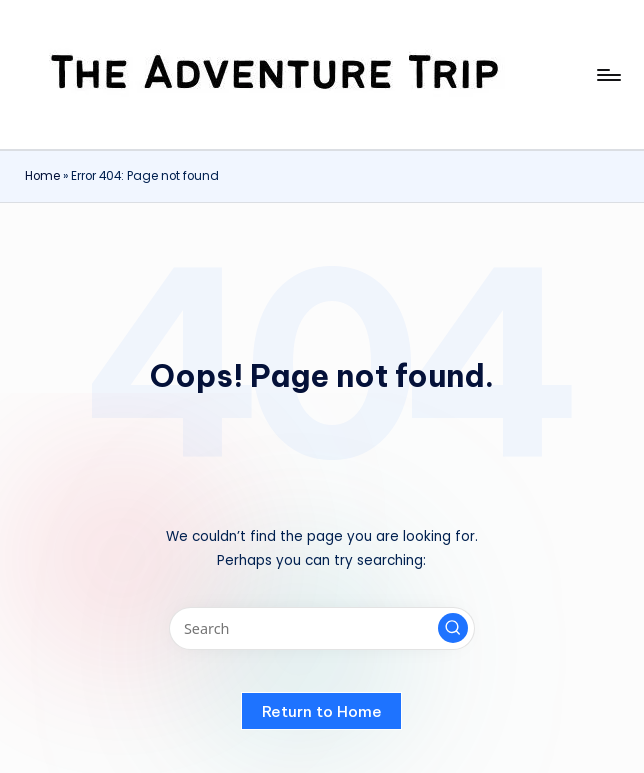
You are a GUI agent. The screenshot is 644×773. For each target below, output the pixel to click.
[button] (453, 628)
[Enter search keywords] (321, 628)
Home (42, 176)
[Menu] (607, 75)
